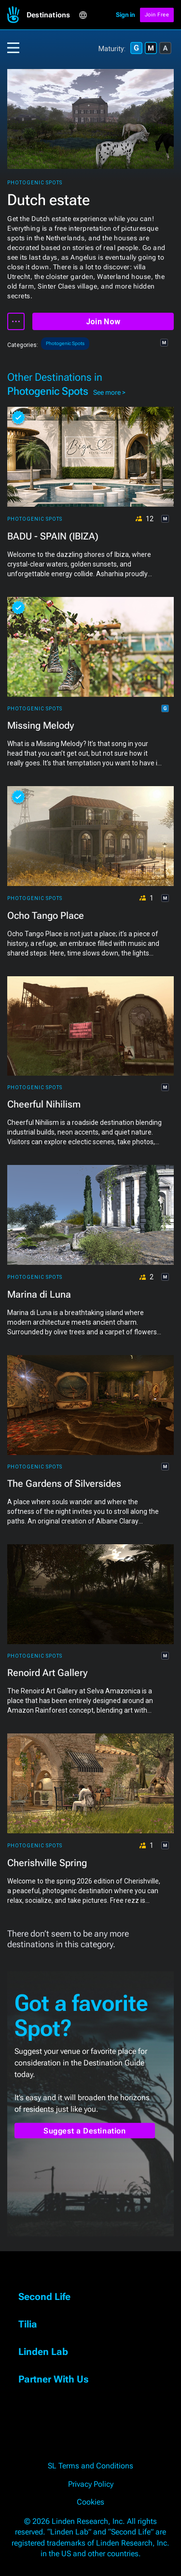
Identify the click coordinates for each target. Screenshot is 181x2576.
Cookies (90, 2502)
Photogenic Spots (34, 182)
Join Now (103, 321)
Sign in (125, 14)
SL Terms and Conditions (90, 2466)
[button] (53, 15)
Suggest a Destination (84, 2130)
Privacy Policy (90, 2484)
